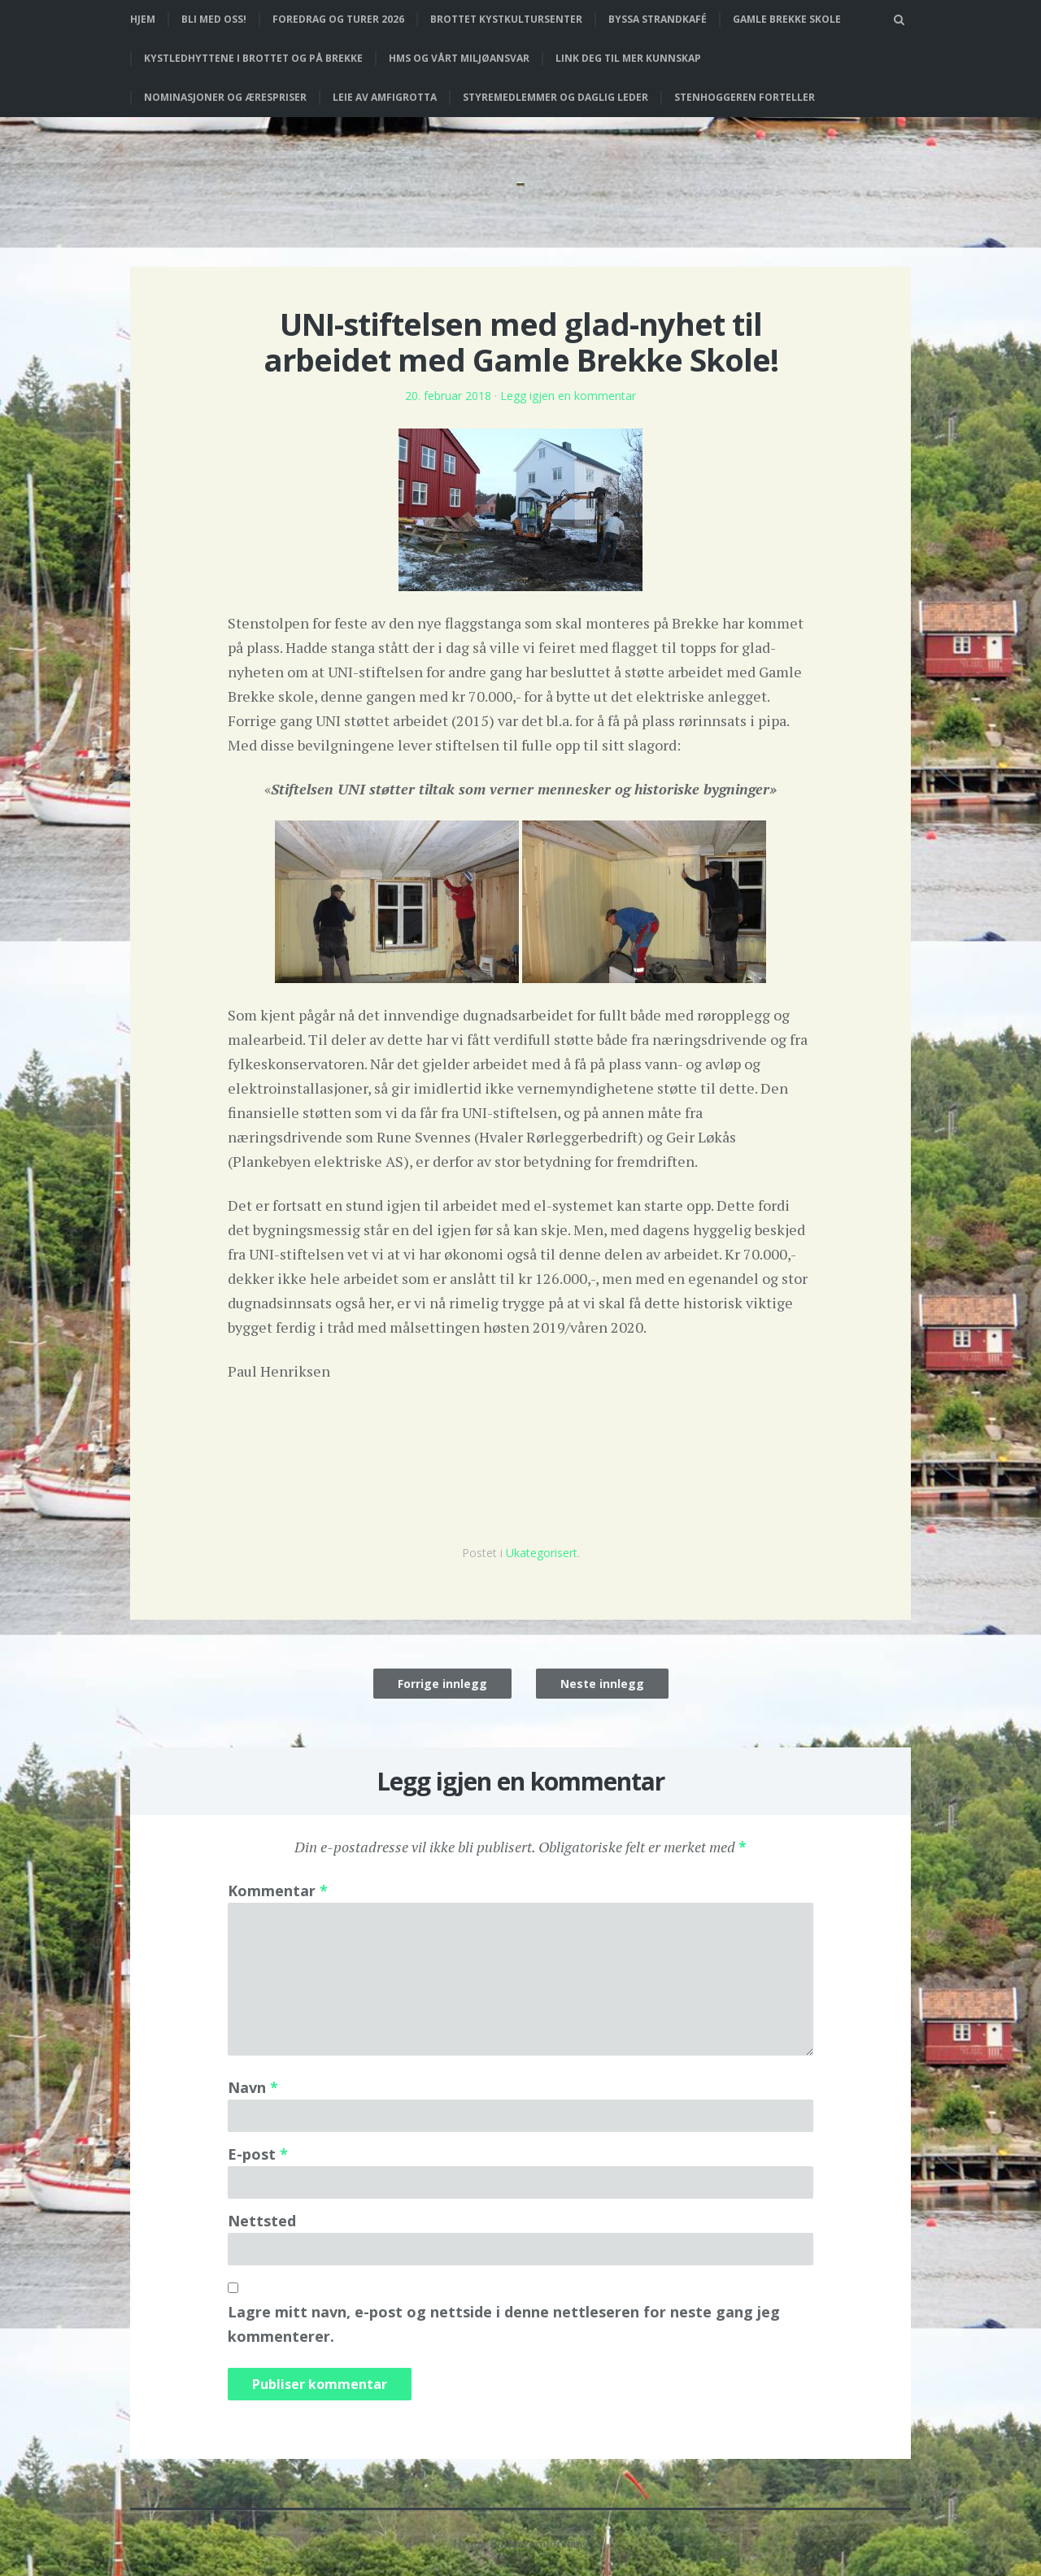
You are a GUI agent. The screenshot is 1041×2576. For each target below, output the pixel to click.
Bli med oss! (213, 19)
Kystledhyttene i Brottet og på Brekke (253, 58)
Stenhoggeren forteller (744, 97)
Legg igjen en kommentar (568, 395)
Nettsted (262, 2220)
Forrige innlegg (442, 1683)
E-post (258, 2154)
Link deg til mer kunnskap (628, 58)
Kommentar (278, 1890)
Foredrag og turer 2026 (338, 19)
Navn (253, 2087)
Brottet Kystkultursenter (506, 19)
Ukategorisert (541, 1552)
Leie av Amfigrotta (385, 97)
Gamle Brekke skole (787, 19)
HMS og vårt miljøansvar (459, 58)
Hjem (142, 19)
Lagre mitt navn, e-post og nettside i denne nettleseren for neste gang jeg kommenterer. (504, 2324)
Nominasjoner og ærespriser (225, 97)
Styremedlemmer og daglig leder (555, 97)
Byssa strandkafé (657, 19)
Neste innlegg (602, 1683)
